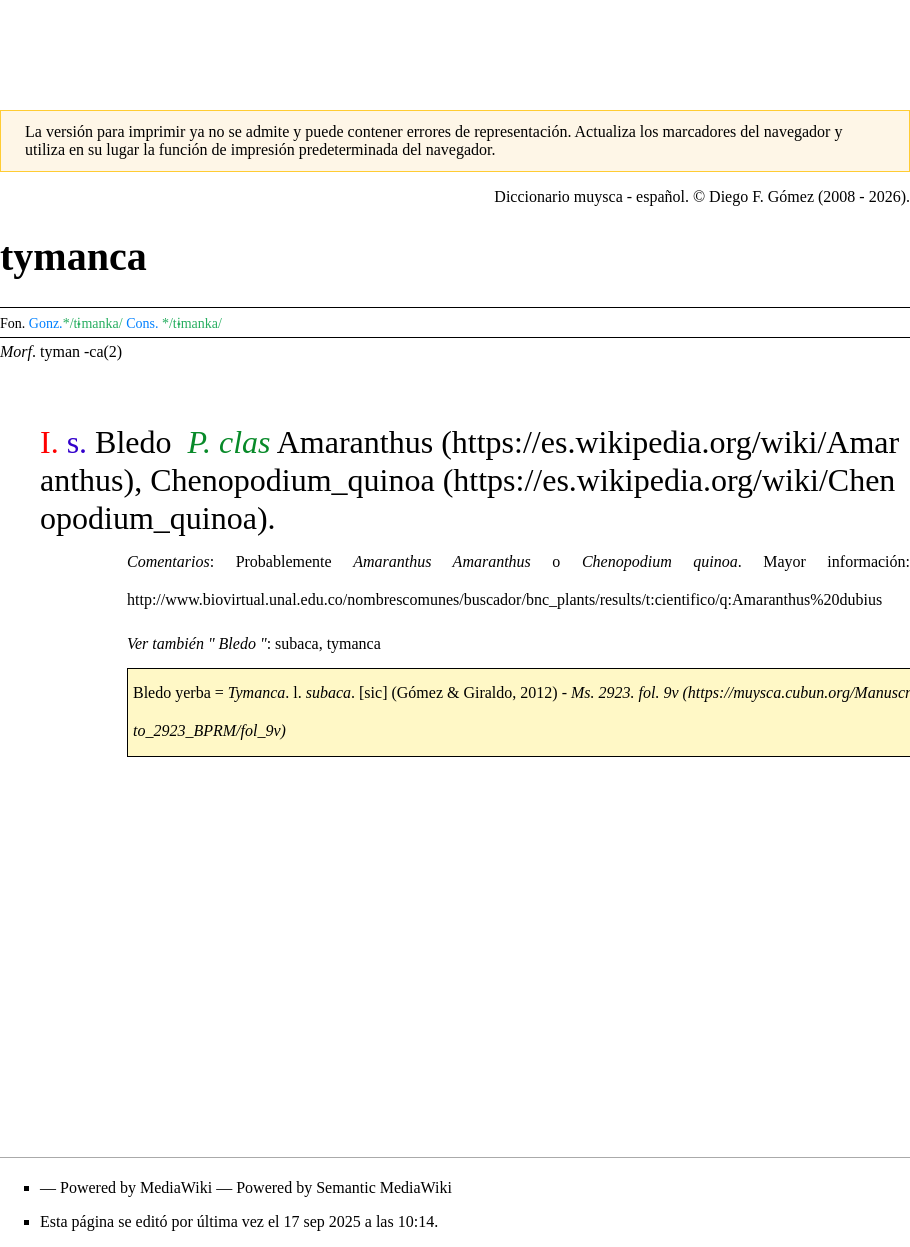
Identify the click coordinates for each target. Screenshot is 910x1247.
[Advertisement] (455, 45)
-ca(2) (103, 351)
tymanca (354, 643)
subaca (297, 643)
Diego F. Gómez (761, 196)
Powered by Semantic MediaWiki (344, 1187)
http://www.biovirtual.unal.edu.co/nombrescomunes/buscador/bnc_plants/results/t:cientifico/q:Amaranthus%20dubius (504, 599)
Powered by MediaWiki (136, 1187)
